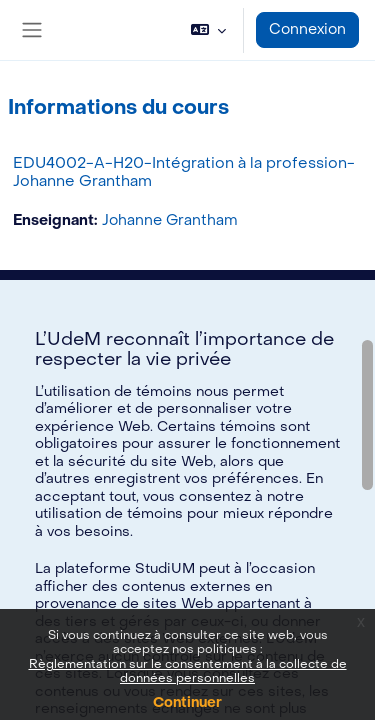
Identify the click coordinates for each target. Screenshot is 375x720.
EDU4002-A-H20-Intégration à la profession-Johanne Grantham (184, 172)
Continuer (187, 702)
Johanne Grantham (170, 220)
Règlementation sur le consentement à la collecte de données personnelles (188, 671)
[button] (208, 30)
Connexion (307, 29)
